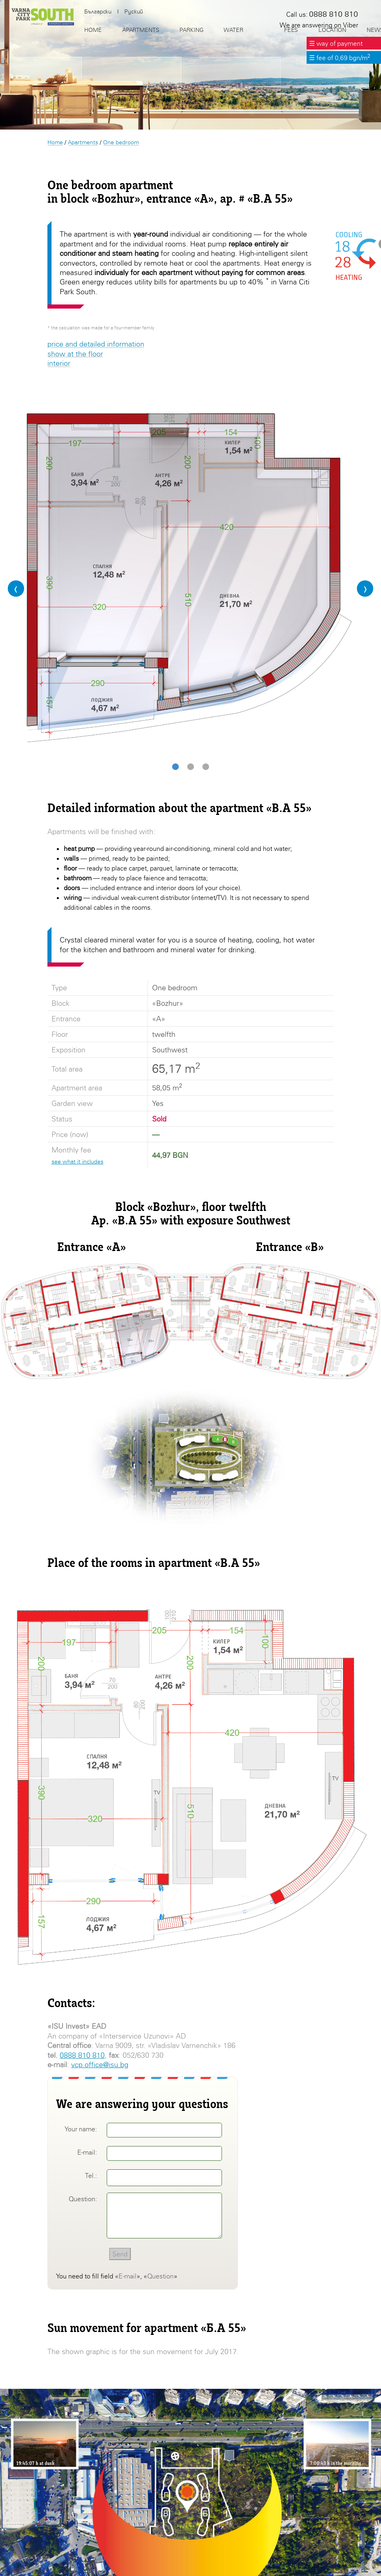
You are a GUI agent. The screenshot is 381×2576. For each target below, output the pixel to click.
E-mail (128, 2276)
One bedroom (121, 142)
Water (233, 30)
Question (160, 2276)
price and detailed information (95, 344)
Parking (191, 30)
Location (332, 30)
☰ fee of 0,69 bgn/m (339, 58)
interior (58, 363)
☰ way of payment (336, 43)
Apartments (83, 142)
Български (98, 11)
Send (120, 2254)
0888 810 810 (82, 2055)
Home (55, 142)
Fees (291, 30)
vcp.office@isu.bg (99, 2064)
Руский (133, 11)
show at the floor (75, 353)
